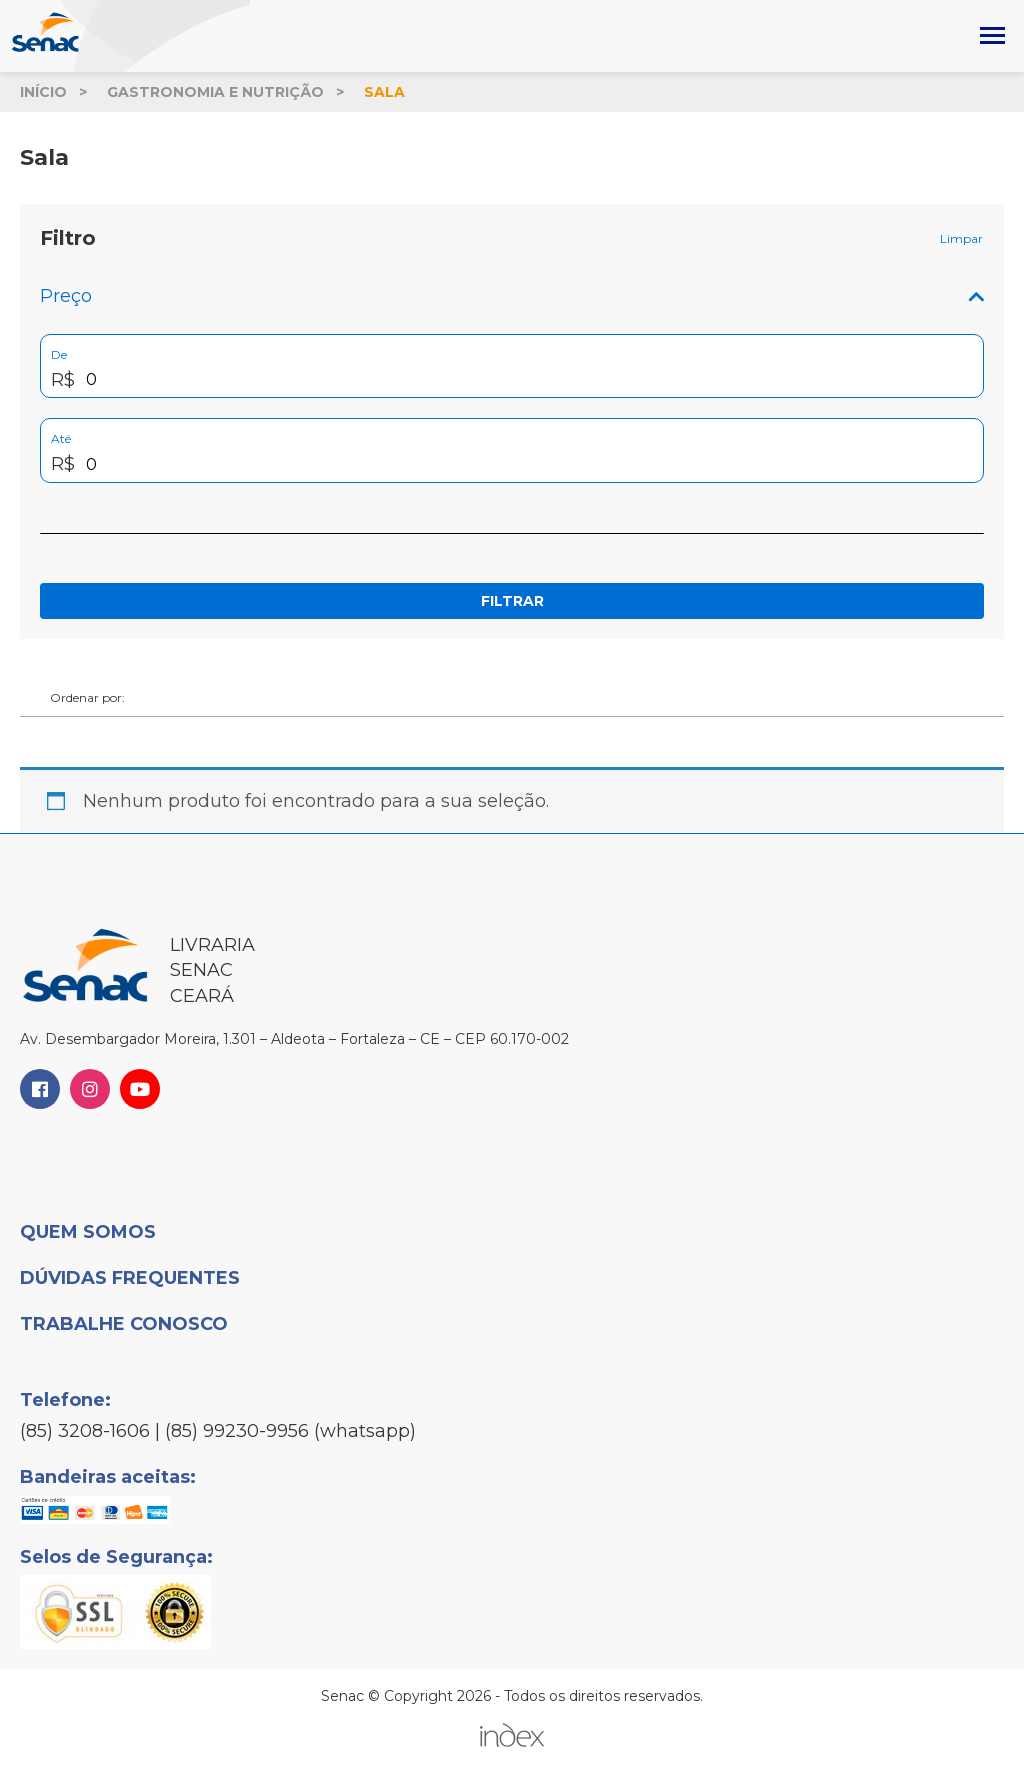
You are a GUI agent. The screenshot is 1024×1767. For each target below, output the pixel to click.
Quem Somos (88, 1232)
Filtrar (512, 601)
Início (43, 92)
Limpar (961, 239)
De (59, 354)
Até (61, 438)
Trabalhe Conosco (124, 1324)
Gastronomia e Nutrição (215, 92)
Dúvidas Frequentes (130, 1278)
